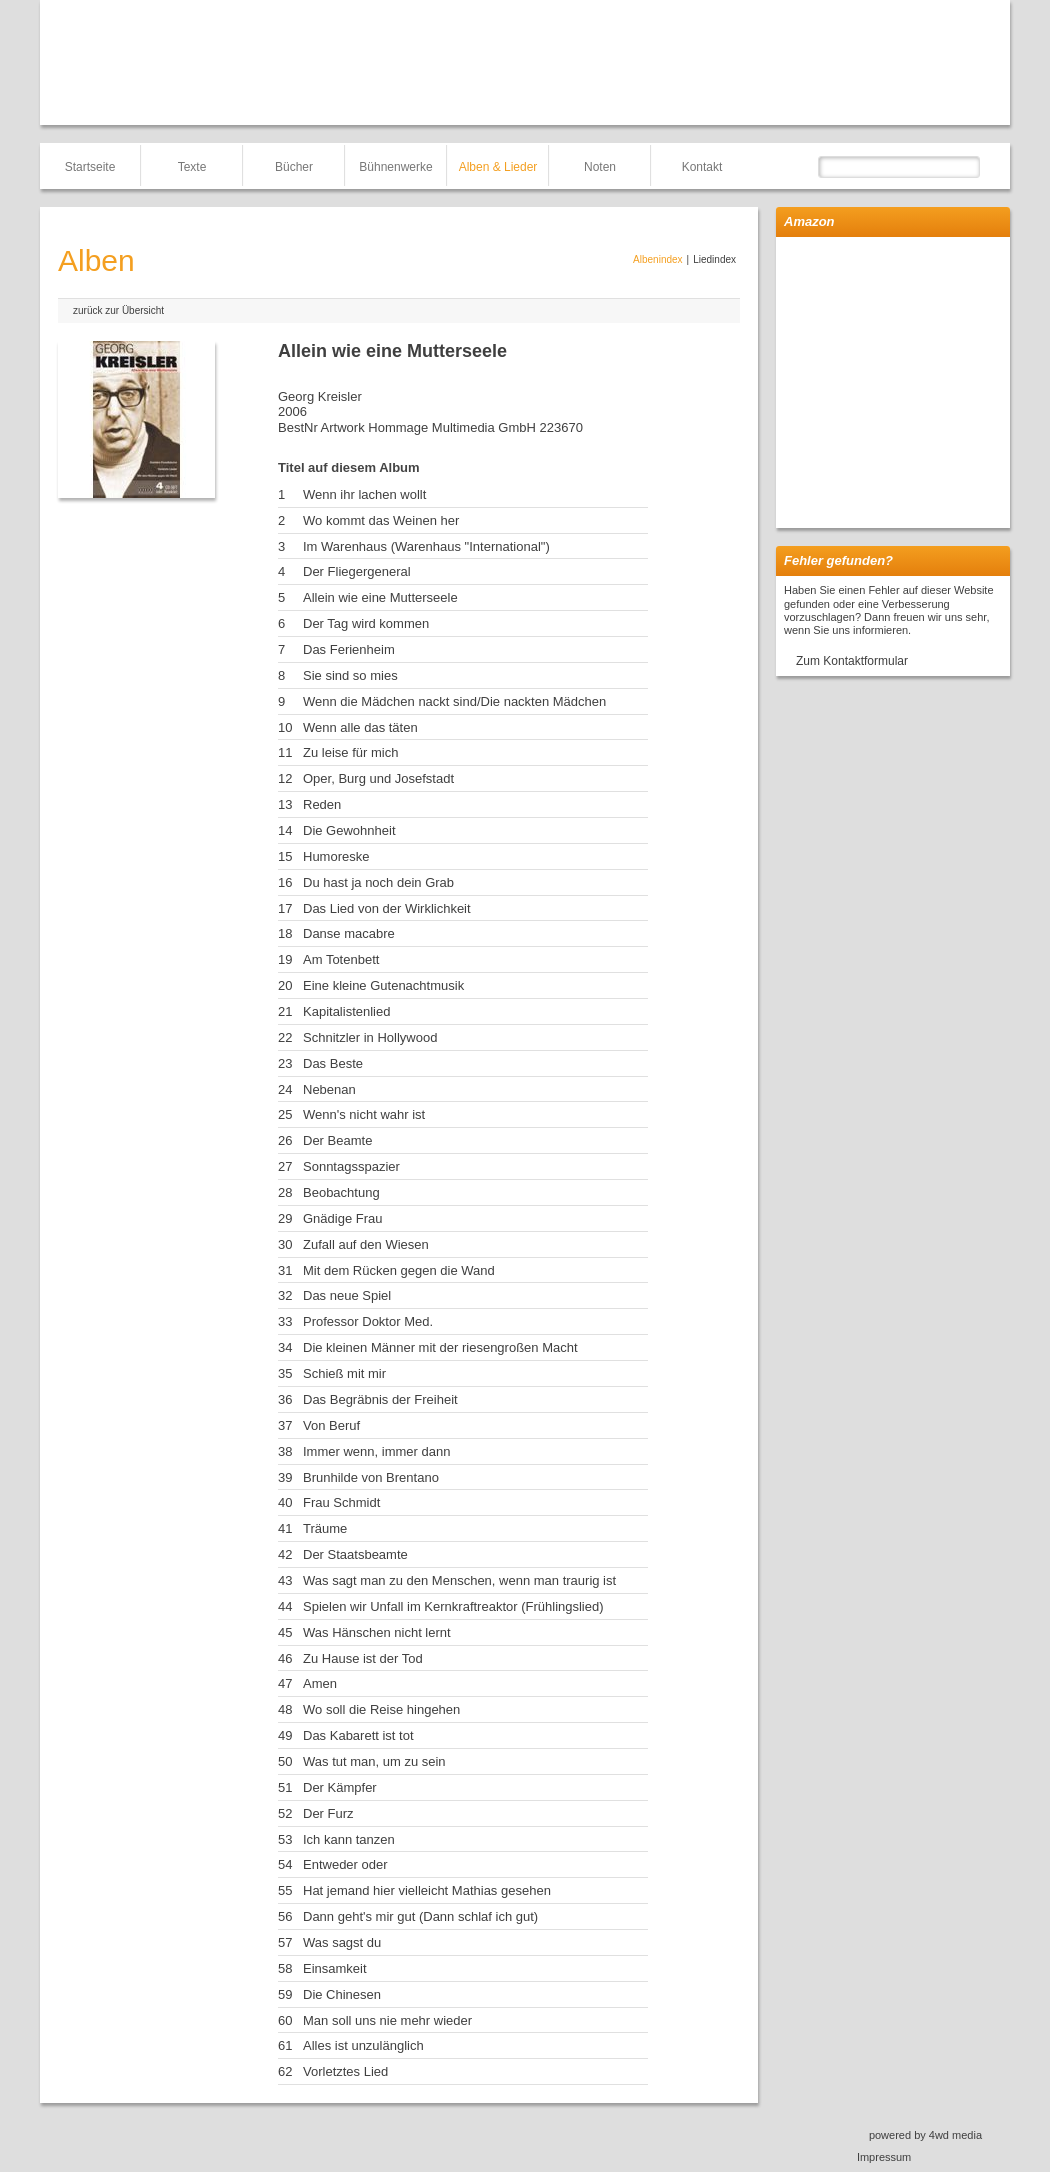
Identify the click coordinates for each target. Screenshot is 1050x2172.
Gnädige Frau (343, 1218)
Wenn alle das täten (360, 727)
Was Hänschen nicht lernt (377, 1632)
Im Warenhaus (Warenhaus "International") (426, 546)
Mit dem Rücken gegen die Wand (399, 1270)
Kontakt (702, 167)
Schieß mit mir (344, 1373)
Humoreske (336, 856)
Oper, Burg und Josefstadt (378, 778)
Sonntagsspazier (351, 1166)
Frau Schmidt (341, 1502)
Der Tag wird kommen (366, 623)
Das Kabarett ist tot (358, 1735)
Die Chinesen (342, 1994)
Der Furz (328, 1813)
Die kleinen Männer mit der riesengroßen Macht (440, 1347)
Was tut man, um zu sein (374, 1761)
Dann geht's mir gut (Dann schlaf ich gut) (420, 1916)
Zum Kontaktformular (852, 661)
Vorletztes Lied (345, 2071)
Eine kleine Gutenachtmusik (383, 985)
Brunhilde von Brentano (371, 1477)
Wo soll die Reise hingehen (381, 1709)
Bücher (294, 167)
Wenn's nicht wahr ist (364, 1114)
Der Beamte (337, 1140)
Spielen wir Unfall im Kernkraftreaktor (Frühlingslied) (453, 1606)
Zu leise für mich (350, 752)
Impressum (884, 2157)
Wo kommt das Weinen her (381, 520)
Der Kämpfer (340, 1787)
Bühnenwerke (395, 167)
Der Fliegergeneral (357, 571)
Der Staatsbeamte (355, 1554)
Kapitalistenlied (346, 1011)
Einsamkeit (335, 1968)
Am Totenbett (341, 959)
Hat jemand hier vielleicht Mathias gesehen (427, 1890)
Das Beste (333, 1063)
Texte (192, 167)
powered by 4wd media (925, 2135)
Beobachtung (341, 1192)
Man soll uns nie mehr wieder (387, 2020)
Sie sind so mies (350, 675)
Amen (320, 1683)
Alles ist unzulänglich (363, 2045)
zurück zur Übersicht (118, 310)
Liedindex (714, 259)
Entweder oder (345, 1864)
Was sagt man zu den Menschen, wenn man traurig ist (459, 1580)
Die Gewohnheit (349, 830)
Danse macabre (349, 933)
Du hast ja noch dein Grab (378, 882)
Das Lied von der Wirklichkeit (387, 908)
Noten (600, 167)
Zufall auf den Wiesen (366, 1244)
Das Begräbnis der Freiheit (380, 1399)
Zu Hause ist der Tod (363, 1658)
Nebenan (329, 1089)
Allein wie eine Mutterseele (380, 597)
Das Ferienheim (349, 649)
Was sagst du (342, 1942)
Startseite (90, 167)
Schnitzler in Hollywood (370, 1037)
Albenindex (657, 259)
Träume (325, 1528)
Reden (322, 804)
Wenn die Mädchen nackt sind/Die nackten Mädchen (454, 701)
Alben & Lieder (498, 167)
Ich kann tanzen (349, 1839)
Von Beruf (331, 1425)
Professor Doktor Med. (368, 1321)
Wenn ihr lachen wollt (364, 494)
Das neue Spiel (347, 1295)
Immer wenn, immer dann (376, 1451)
